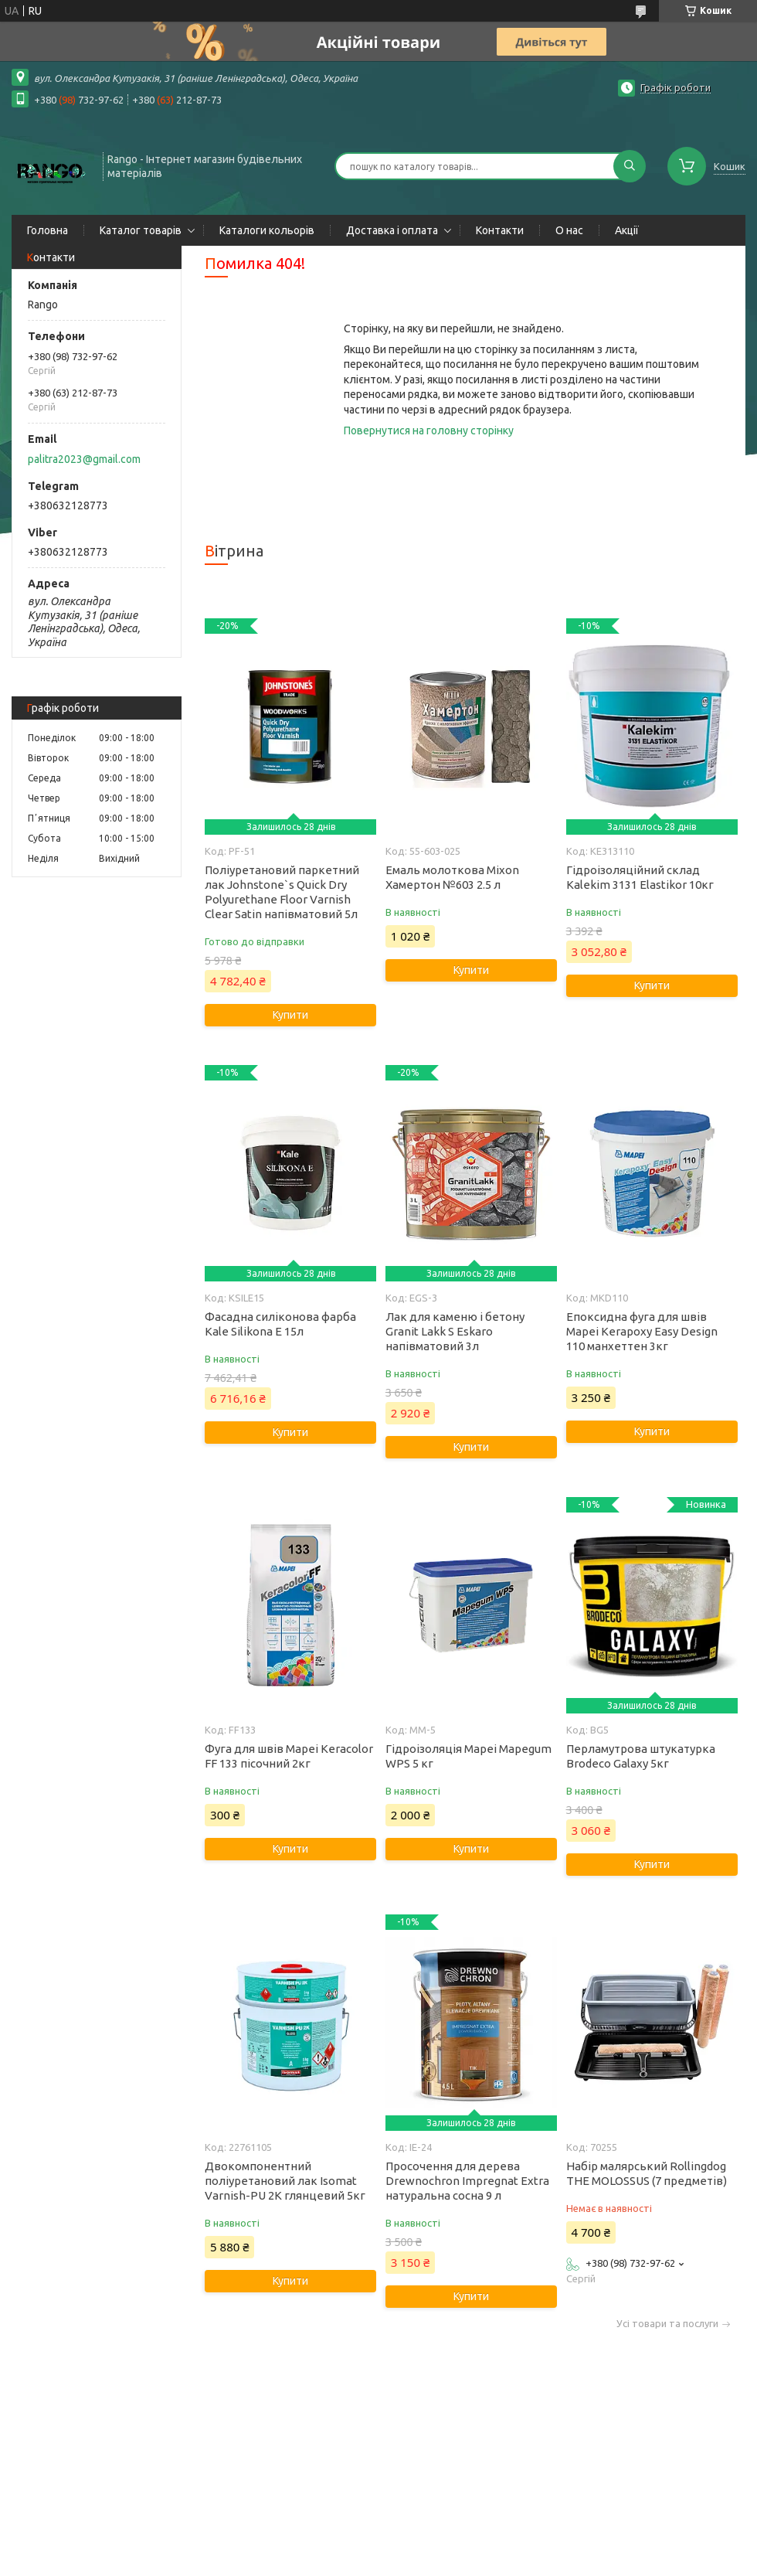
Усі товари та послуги (667, 2324)
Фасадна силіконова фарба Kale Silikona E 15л (280, 1324)
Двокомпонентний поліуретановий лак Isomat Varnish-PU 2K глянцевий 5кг (285, 2180)
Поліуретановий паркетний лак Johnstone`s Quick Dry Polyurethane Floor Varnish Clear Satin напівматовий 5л (282, 891)
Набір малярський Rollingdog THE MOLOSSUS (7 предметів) (646, 2173)
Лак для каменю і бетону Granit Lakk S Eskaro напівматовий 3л (454, 1331)
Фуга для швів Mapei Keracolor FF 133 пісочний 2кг (289, 1756)
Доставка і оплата (392, 230)
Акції (627, 230)
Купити (290, 1015)
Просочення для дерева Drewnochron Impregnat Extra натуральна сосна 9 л (467, 2180)
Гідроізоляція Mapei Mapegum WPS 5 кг (468, 1756)
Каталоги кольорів (266, 230)
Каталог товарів (141, 230)
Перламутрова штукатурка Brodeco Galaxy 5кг (640, 1756)
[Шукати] (629, 166)
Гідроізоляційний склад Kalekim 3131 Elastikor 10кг (640, 877)
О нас (569, 230)
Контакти (500, 230)
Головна (47, 230)
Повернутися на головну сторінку (429, 430)
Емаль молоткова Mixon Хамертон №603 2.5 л (452, 877)
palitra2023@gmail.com (84, 459)
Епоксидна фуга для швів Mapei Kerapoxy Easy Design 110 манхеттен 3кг (642, 1331)
